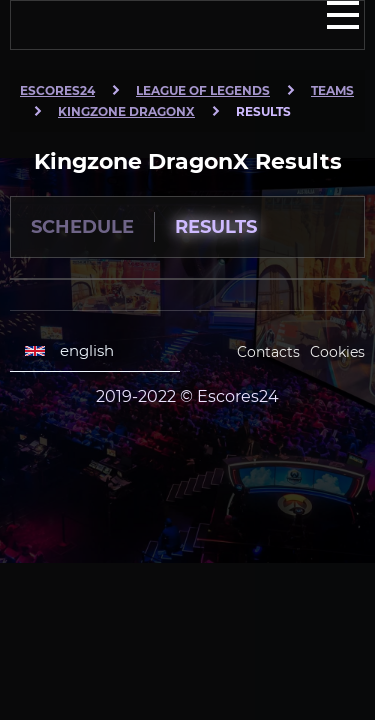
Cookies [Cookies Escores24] (337, 352)
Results (216, 227)
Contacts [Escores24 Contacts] (268, 352)
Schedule (82, 227)
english (69, 351)
